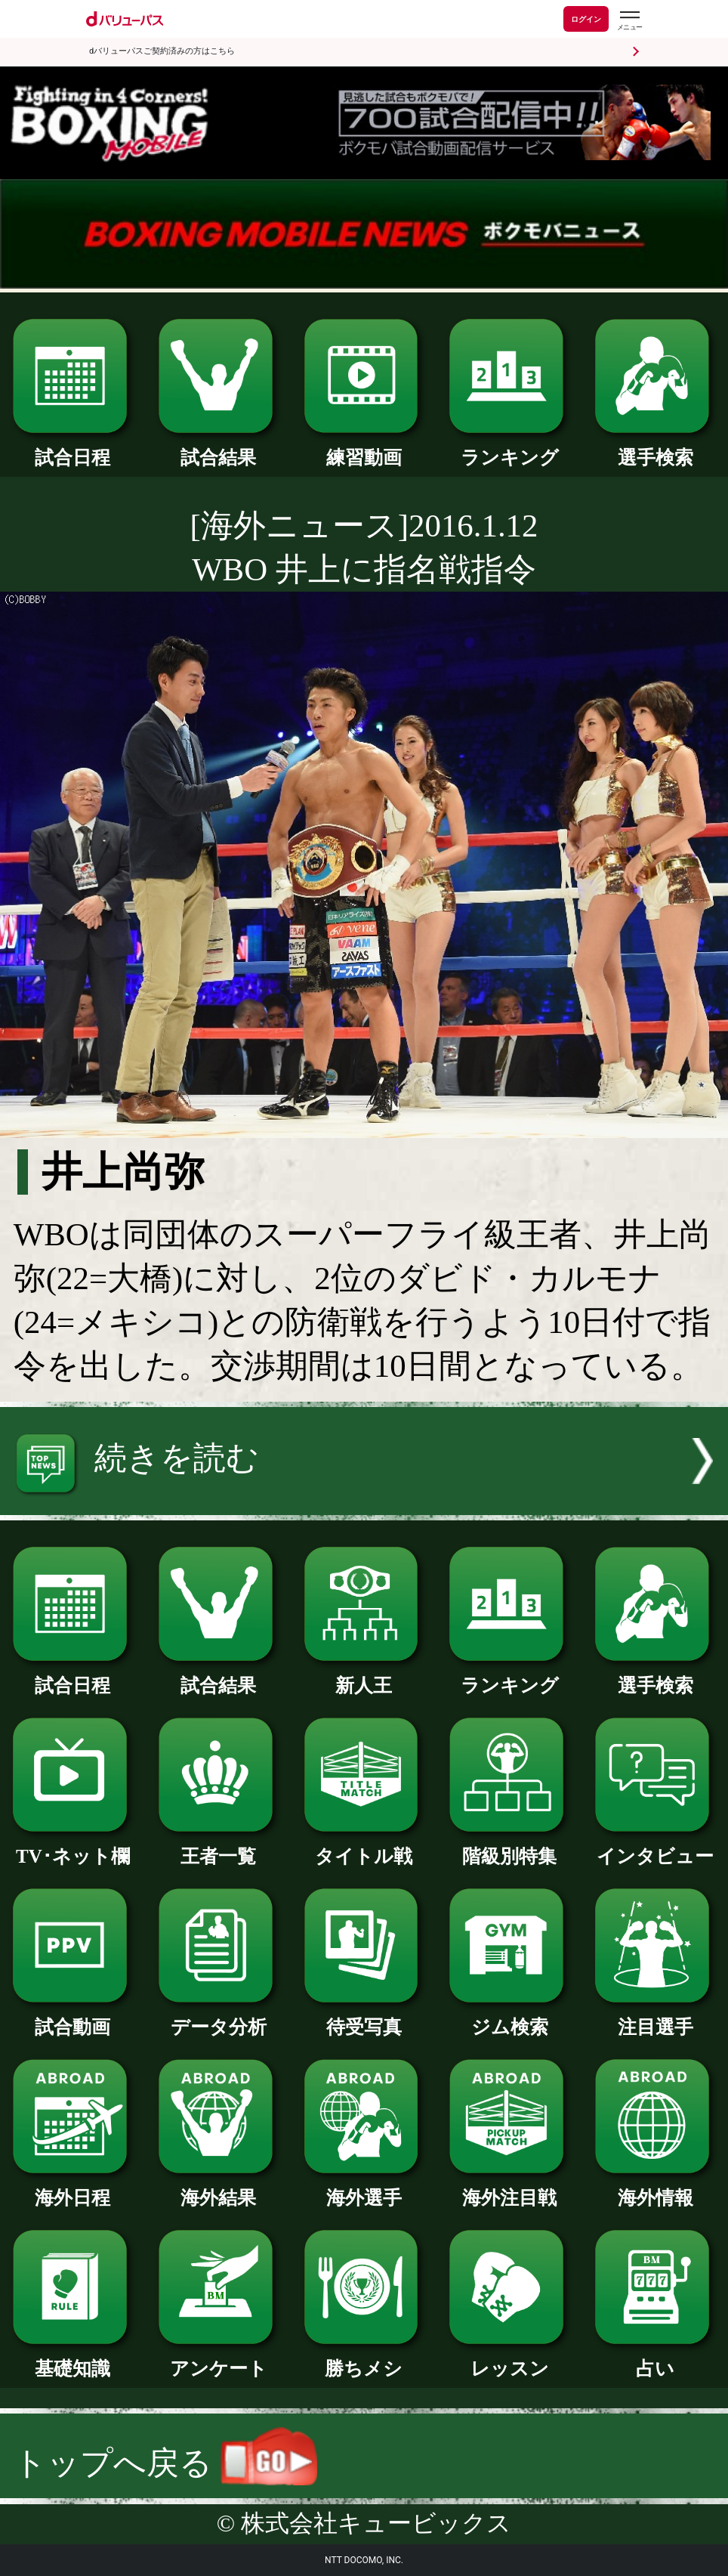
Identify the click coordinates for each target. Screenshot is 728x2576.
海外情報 (655, 2188)
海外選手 (364, 2188)
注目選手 (655, 2017)
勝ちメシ (364, 2359)
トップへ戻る (165, 2463)
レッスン (509, 2359)
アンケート (219, 2359)
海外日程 (73, 2188)
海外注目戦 (509, 2188)
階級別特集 (509, 1846)
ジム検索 (509, 2017)
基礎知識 (73, 2359)
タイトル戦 (364, 1846)
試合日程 (73, 448)
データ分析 (219, 2017)
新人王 (364, 1676)
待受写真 (364, 2017)
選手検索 (655, 448)
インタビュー (655, 1846)
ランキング (509, 448)
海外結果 (219, 2188)
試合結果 (219, 448)
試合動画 (73, 2017)
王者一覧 (219, 1846)
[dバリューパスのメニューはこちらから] (629, 20)
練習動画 (364, 448)
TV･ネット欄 (73, 1846)
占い (655, 2359)
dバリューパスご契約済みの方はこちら (162, 51)
